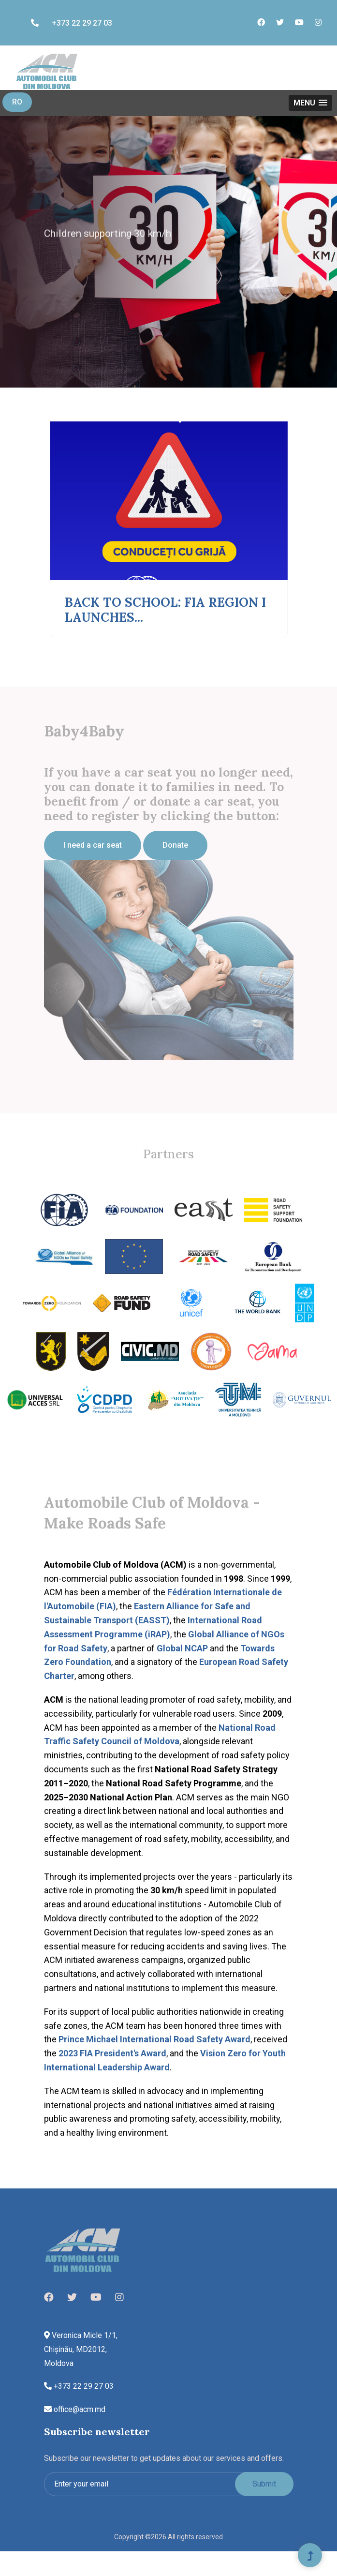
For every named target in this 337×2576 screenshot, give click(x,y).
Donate (175, 845)
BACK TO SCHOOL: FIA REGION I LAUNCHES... (165, 609)
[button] (310, 103)
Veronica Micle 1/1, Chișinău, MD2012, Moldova (80, 2349)
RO (17, 101)
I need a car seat (92, 845)
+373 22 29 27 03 (71, 23)
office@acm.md (74, 2409)
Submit (264, 2483)
